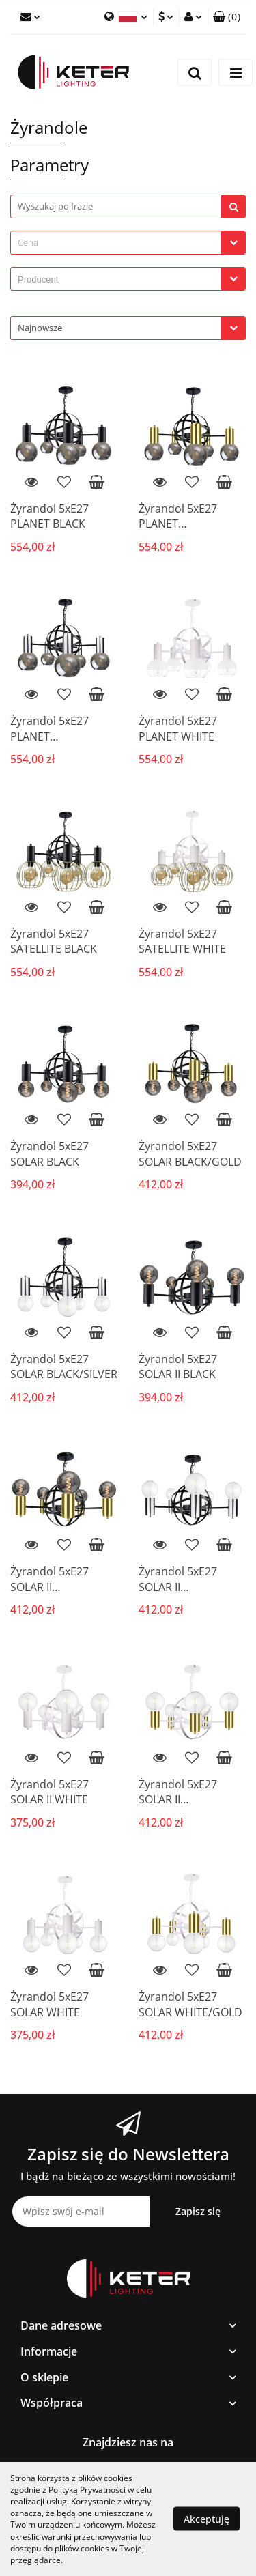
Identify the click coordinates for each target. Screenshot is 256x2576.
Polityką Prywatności (87, 2489)
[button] (227, 17)
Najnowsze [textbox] (40, 327)
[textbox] (116, 242)
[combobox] (128, 243)
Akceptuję (206, 2519)
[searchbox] (119, 280)
